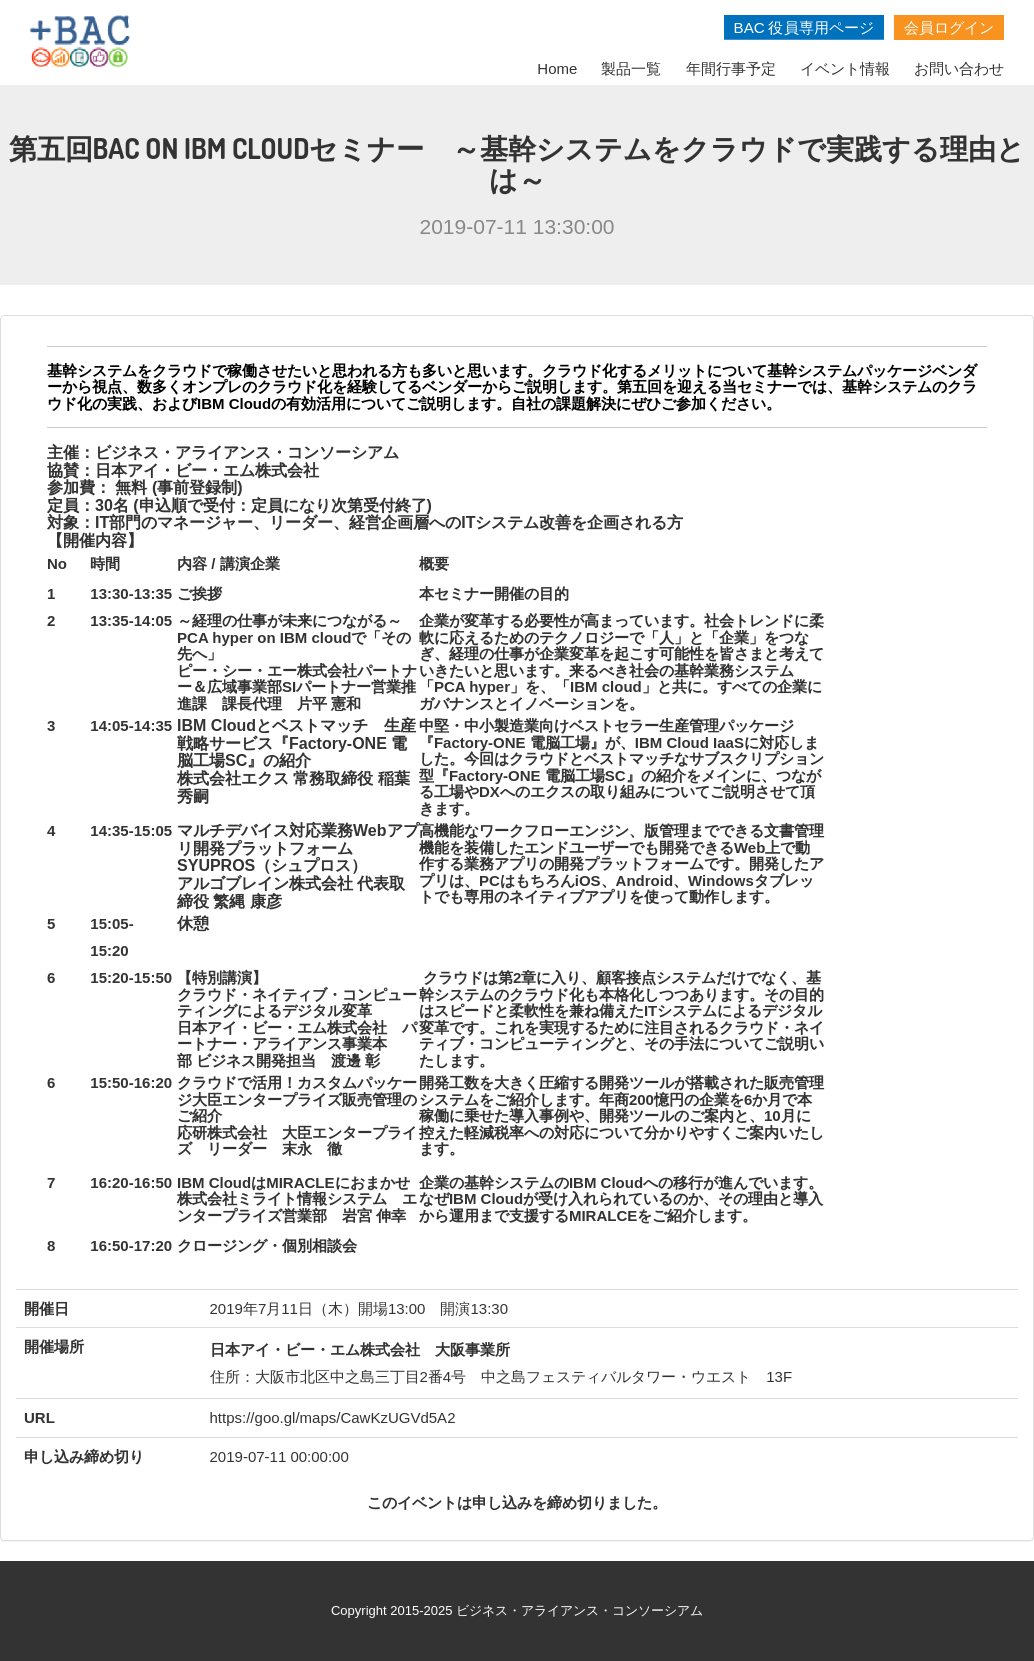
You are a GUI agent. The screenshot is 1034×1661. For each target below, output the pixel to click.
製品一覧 (631, 68)
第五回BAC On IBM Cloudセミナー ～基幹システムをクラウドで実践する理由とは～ (517, 163)
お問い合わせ (959, 68)
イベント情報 (845, 68)
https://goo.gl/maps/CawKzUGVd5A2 (333, 1417)
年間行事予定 (731, 68)
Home (557, 68)
